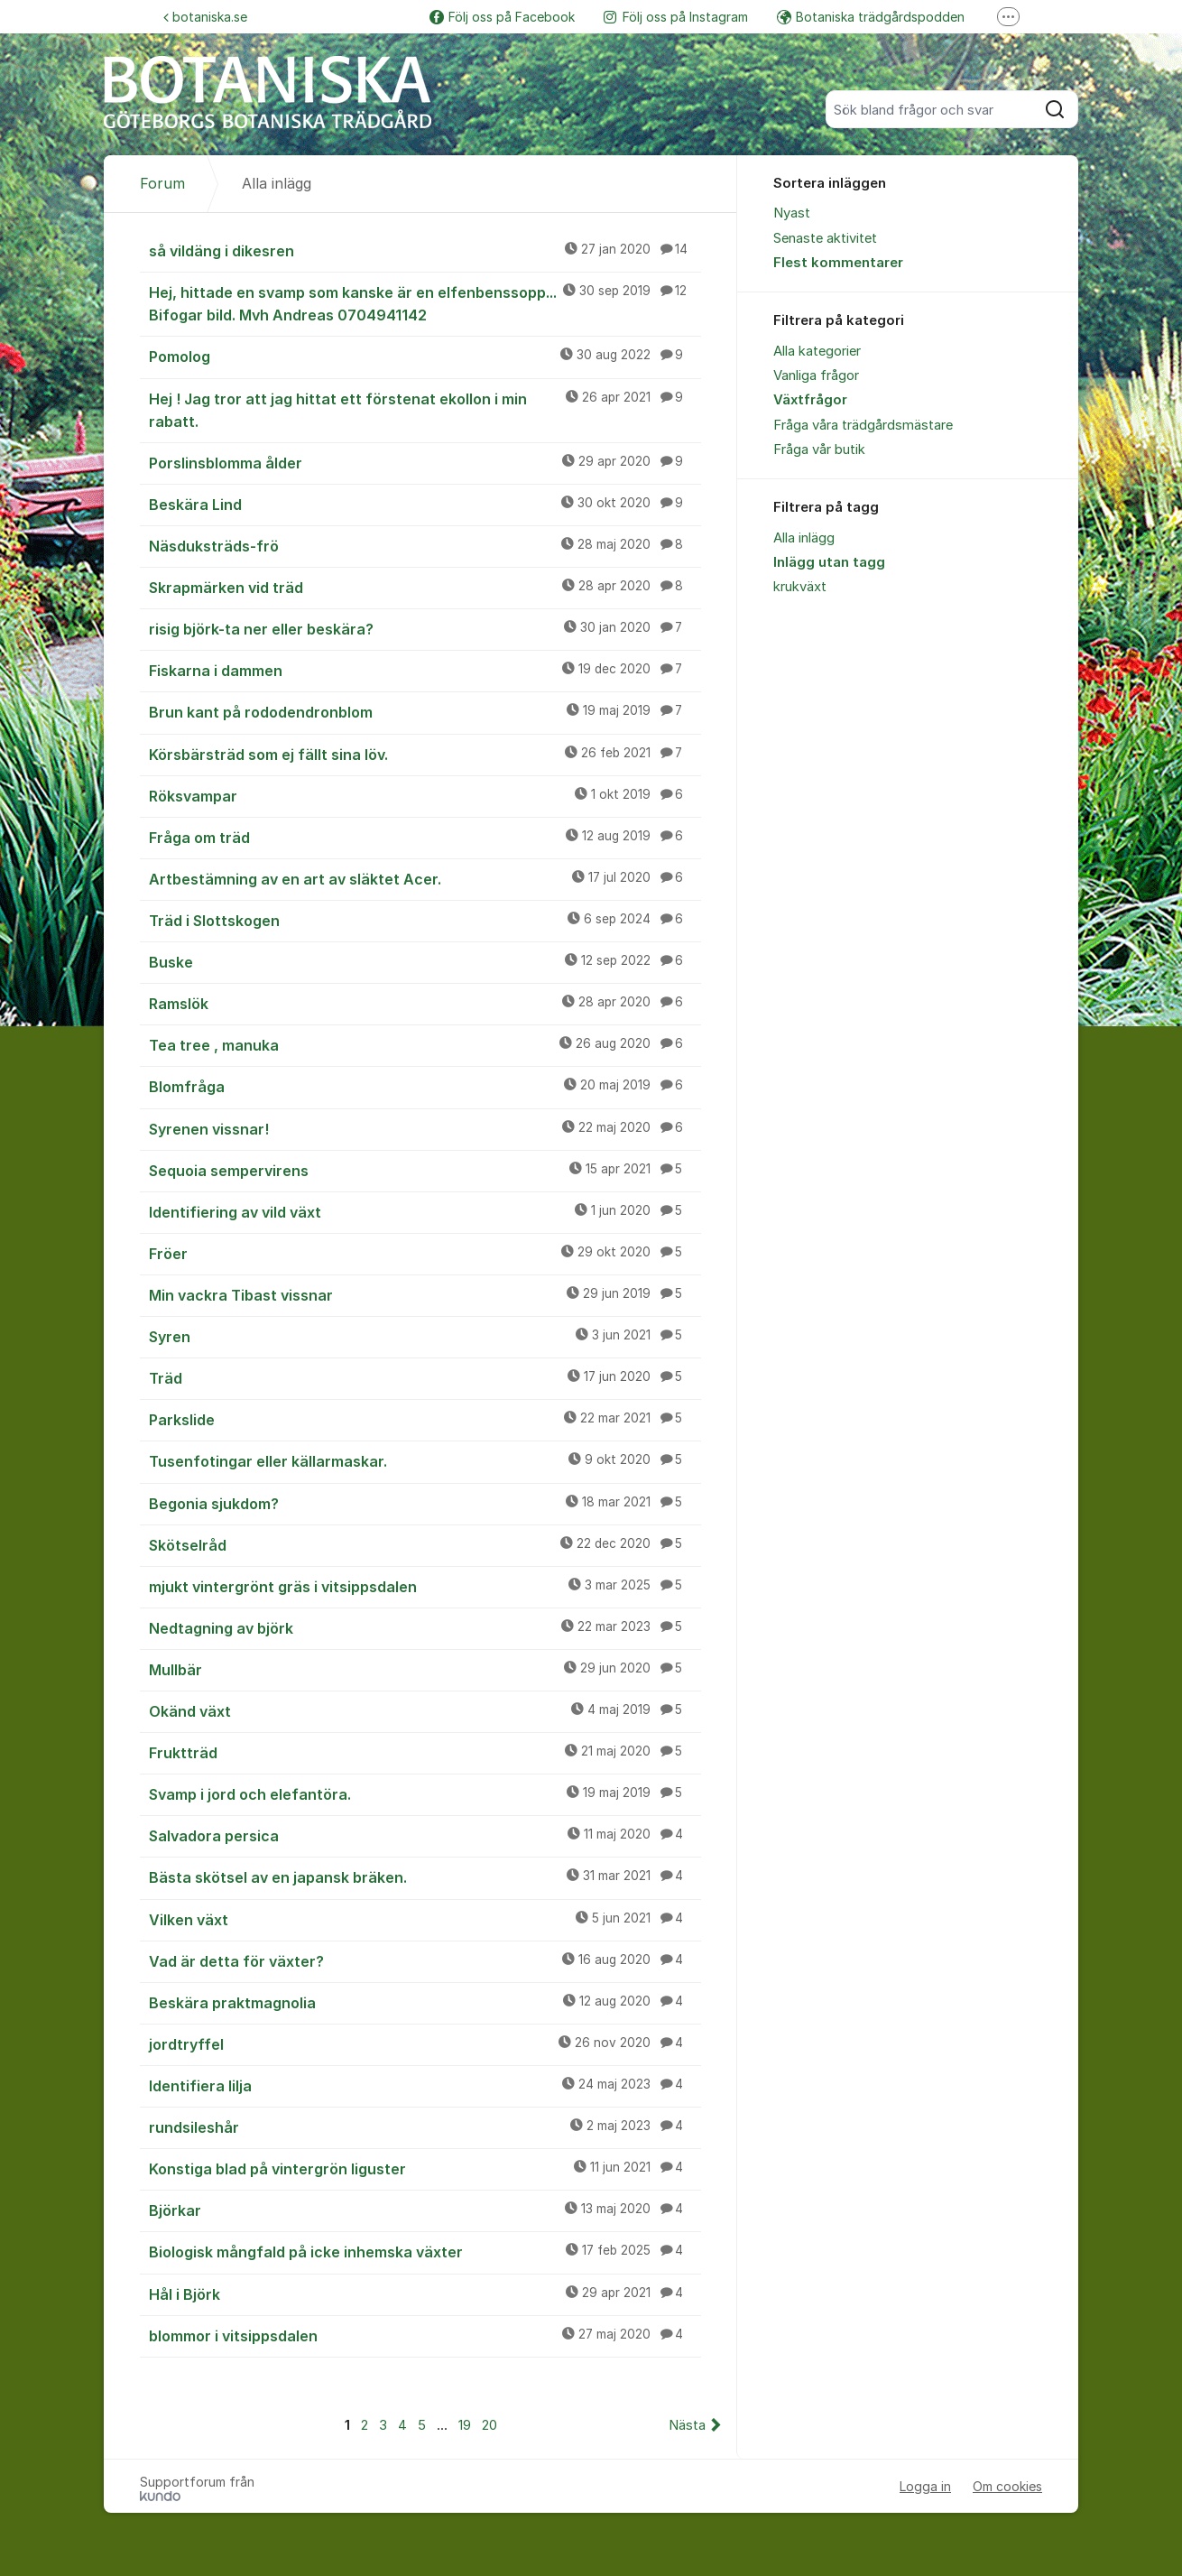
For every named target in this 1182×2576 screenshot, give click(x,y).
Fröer (425, 1253)
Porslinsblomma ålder (425, 462)
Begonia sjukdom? (425, 1503)
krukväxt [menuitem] (799, 587)
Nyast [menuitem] (791, 213)
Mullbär (425, 1669)
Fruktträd (425, 1752)
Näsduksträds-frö (425, 545)
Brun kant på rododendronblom (425, 711)
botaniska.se (205, 16)
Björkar (425, 2209)
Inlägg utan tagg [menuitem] (829, 562)
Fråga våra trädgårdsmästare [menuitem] (863, 425)
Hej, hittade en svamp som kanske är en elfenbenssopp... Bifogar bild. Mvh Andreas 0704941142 (425, 303)
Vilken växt (425, 1919)
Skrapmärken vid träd (425, 587)
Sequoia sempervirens (425, 1170)
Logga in (925, 2486)
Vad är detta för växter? (425, 1960)
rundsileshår (425, 2126)
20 (489, 2425)
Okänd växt (425, 1710)
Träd (425, 1377)
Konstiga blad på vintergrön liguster (425, 2168)
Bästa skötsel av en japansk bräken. (425, 1876)
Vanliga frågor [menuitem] (816, 375)
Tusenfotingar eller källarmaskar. (425, 1460)
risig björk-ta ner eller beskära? (425, 628)
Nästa (687, 2425)
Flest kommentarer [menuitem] (838, 263)
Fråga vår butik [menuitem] (819, 449)
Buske (425, 961)
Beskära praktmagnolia (425, 2002)
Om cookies (1007, 2486)
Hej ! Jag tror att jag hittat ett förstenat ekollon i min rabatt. (425, 409)
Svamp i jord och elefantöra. (425, 1793)
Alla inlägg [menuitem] (804, 538)
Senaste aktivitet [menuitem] (825, 238)
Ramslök (425, 1003)
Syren (425, 1336)
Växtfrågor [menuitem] (810, 400)
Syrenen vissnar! (425, 1128)
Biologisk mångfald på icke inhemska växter (425, 2251)
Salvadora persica (425, 1835)
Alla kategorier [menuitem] (817, 351)
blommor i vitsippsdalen (425, 2335)
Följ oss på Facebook (502, 16)
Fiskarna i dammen (425, 670)
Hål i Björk (425, 2293)
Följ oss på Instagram (676, 16)
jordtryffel (425, 2043)
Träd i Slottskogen (425, 920)
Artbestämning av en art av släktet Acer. (425, 878)
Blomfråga (425, 1086)
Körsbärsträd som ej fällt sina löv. (425, 754)
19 (464, 2425)
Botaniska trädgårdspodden (871, 16)
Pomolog (425, 356)
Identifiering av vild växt (425, 1211)
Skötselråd (425, 1544)
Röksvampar (425, 795)
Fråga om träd (425, 837)
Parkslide (425, 1419)
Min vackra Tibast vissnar (425, 1294)
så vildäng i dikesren (425, 250)
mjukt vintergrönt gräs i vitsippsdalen (425, 1586)
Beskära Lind (425, 504)
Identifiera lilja (425, 2085)
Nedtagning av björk (425, 1627)
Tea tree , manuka (425, 1044)
